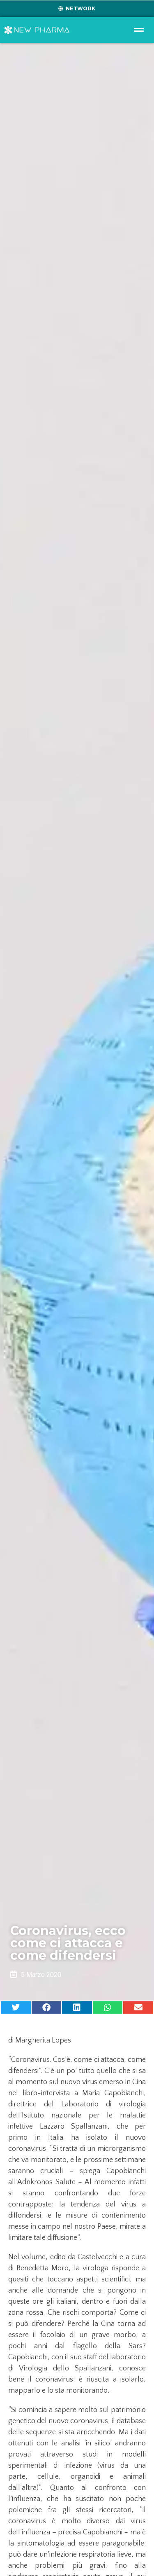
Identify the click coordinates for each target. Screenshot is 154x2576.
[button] (16, 2007)
